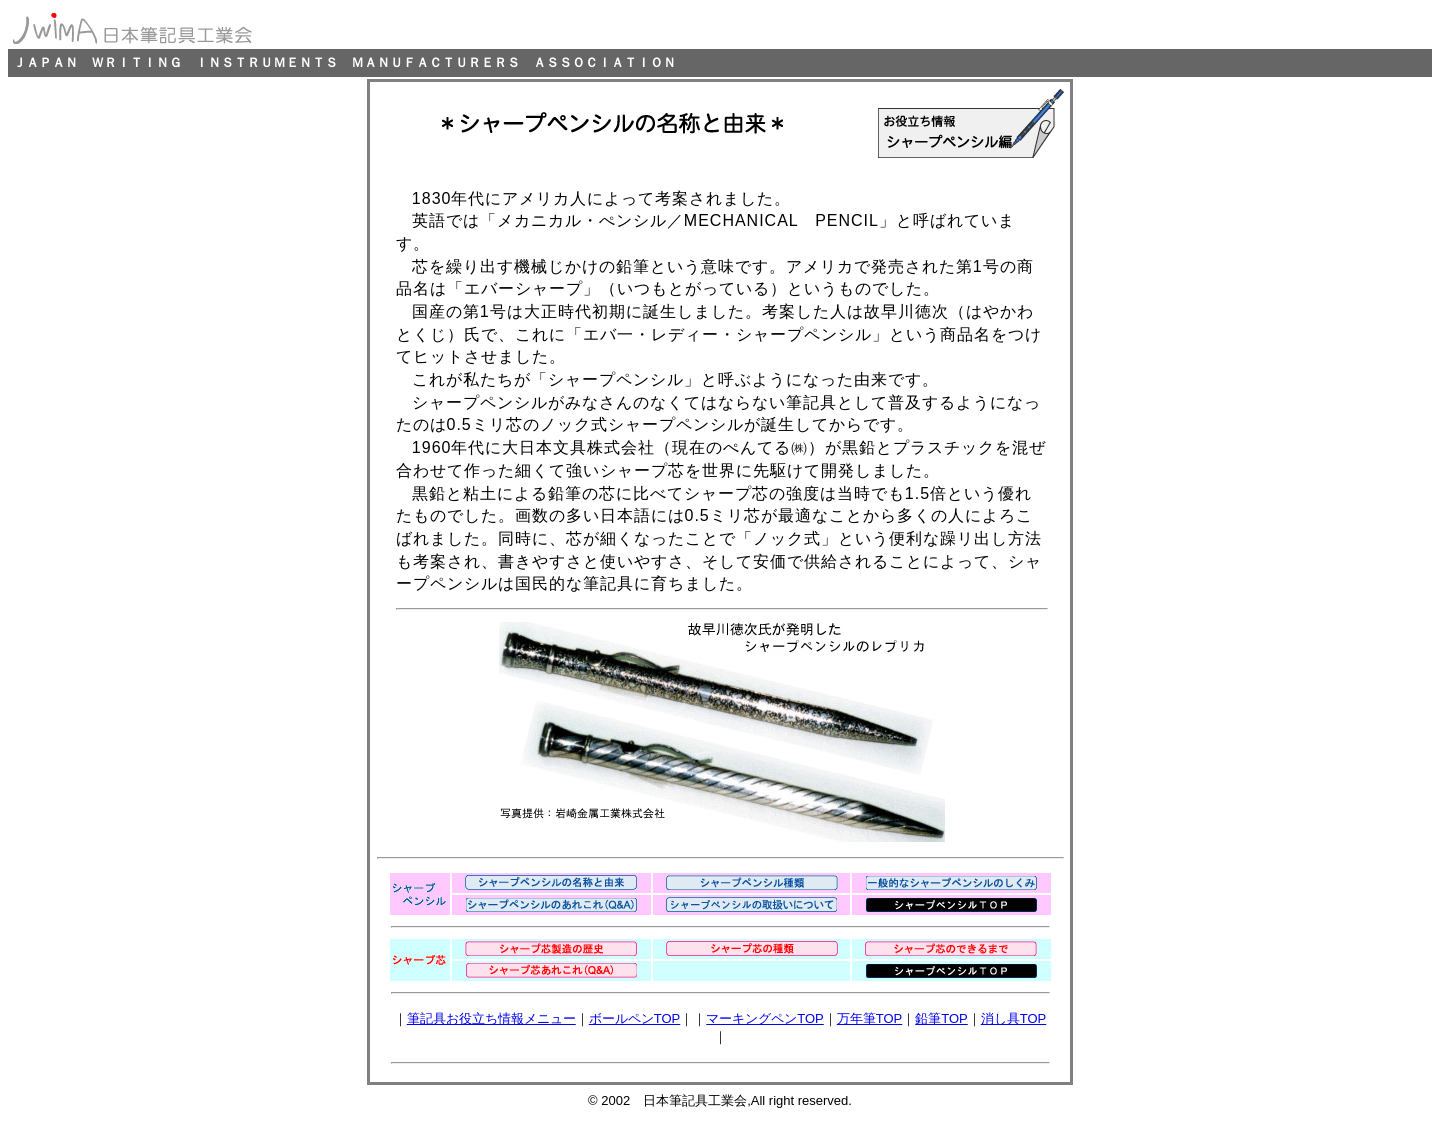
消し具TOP (1014, 1018)
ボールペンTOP (635, 1018)
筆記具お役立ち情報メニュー (491, 1018)
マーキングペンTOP (765, 1018)
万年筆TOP (870, 1018)
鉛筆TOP (941, 1018)
